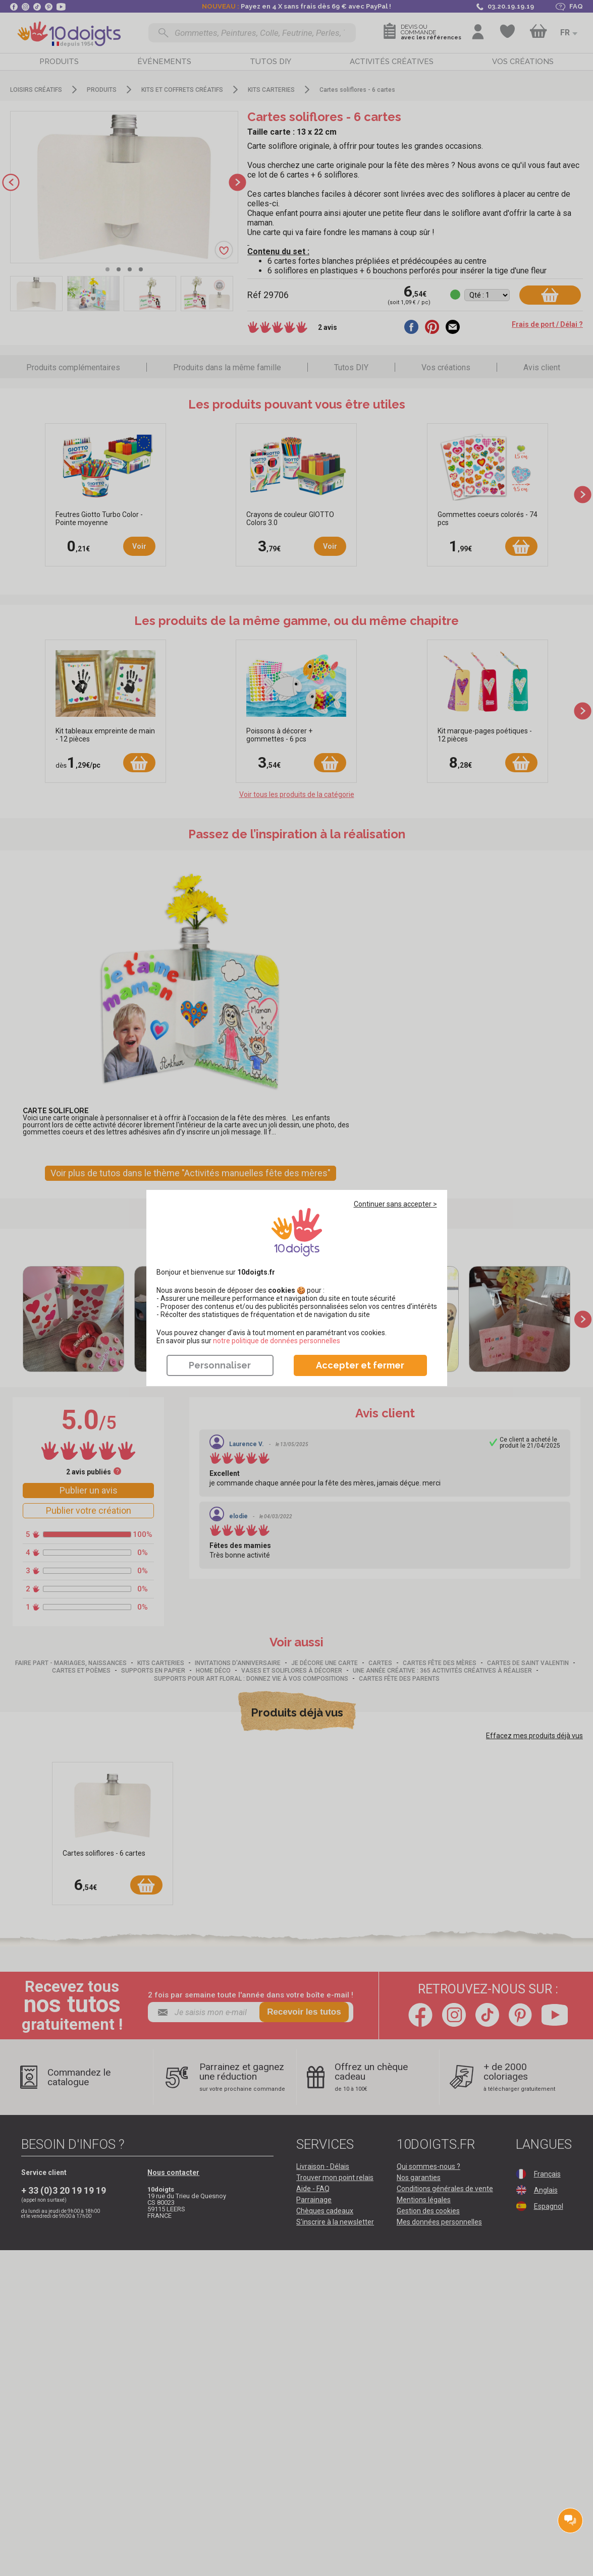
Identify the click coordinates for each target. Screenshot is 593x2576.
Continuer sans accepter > (395, 1204)
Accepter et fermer (360, 1365)
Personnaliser (220, 1365)
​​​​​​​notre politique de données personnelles (276, 1341)
